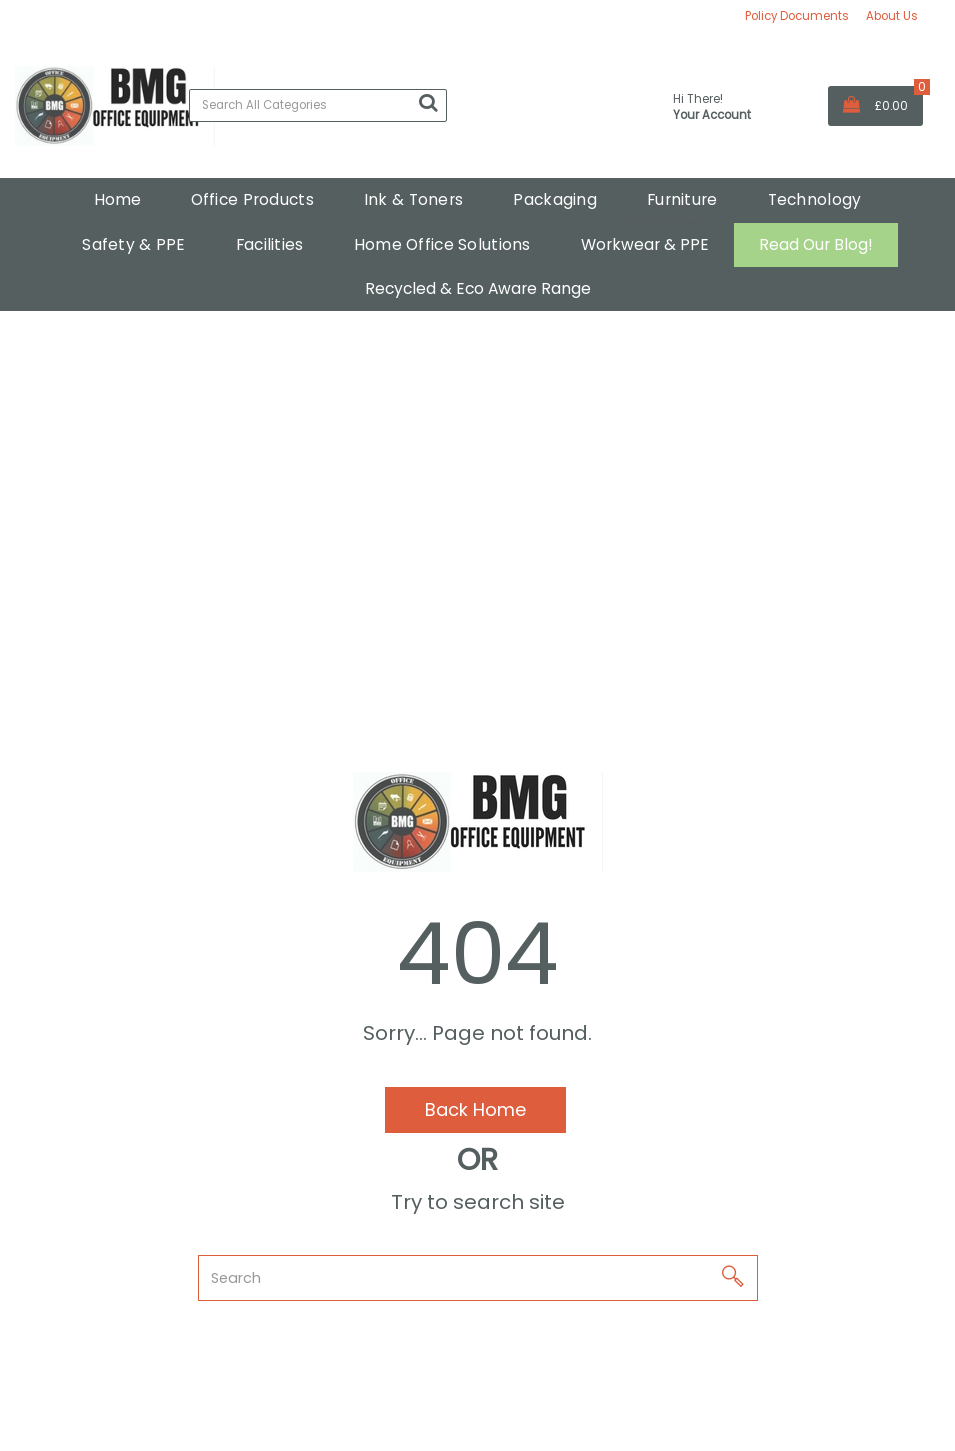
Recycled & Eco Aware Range (478, 288)
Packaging (555, 199)
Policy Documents (797, 16)
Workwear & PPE (645, 244)
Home (117, 199)
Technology (815, 199)
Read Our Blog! (816, 244)
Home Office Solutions (442, 244)
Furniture (682, 199)
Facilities (270, 244)
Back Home (475, 1109)
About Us (892, 16)
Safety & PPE (133, 244)
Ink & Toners (413, 199)
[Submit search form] (428, 103)
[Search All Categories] (318, 105)
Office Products (252, 199)
